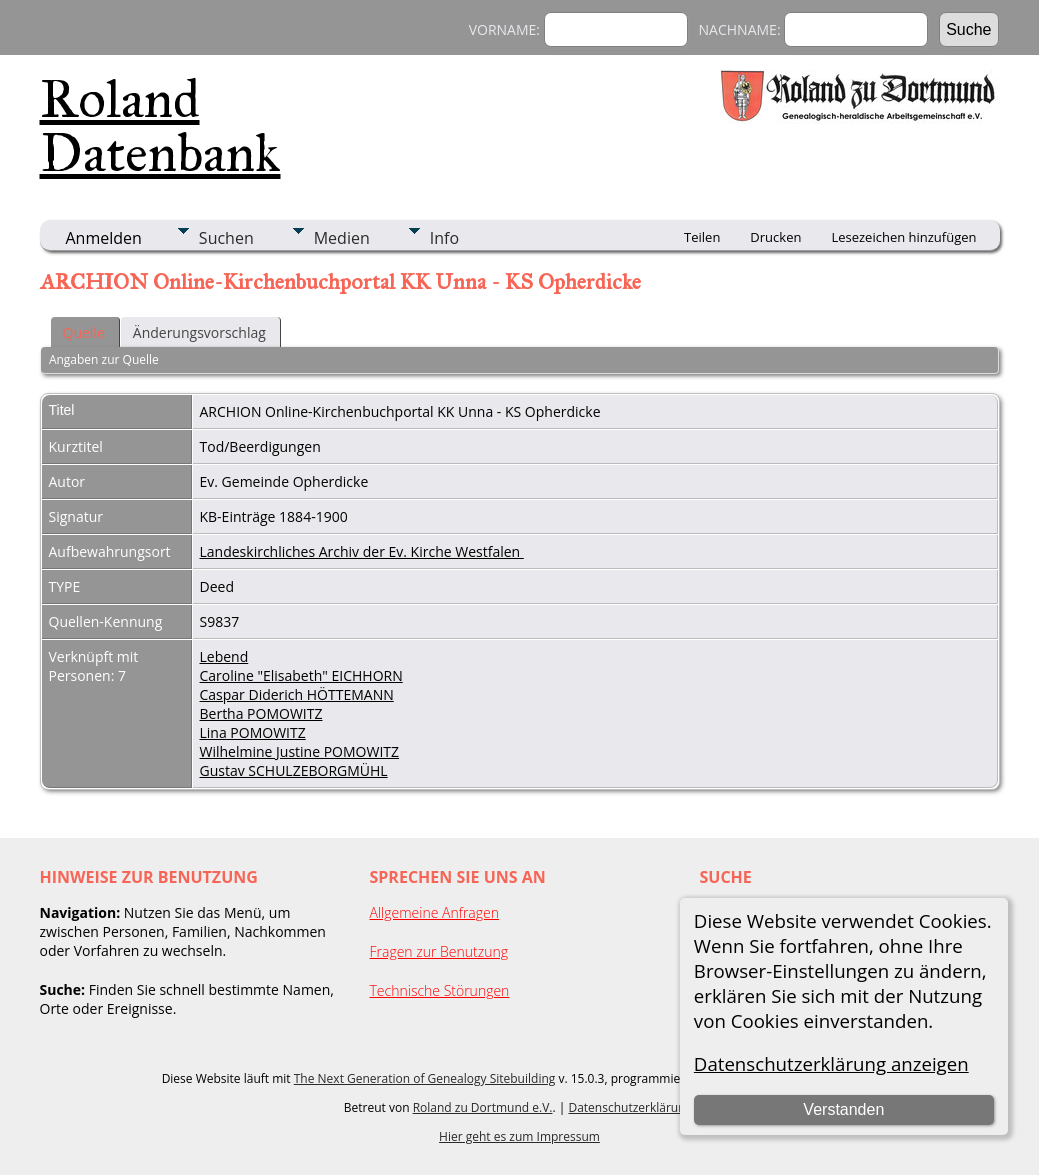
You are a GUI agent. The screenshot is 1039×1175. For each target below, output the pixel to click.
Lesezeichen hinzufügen (903, 237)
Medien (342, 238)
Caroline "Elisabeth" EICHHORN (301, 675)
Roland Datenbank (160, 126)
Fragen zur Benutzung (439, 951)
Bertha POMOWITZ (261, 713)
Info (444, 238)
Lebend (224, 656)
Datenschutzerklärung (630, 1107)
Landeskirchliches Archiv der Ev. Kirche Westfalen (362, 551)
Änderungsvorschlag (199, 332)
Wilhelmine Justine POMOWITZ (300, 751)
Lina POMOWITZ (253, 732)
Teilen (702, 237)
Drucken (775, 237)
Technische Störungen (440, 990)
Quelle (84, 332)
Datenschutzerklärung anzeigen (831, 1063)
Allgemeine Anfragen (435, 912)
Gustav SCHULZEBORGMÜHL (294, 770)
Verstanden (843, 1109)
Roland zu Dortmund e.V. (483, 1107)
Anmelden (104, 238)
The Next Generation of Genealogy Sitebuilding (425, 1078)
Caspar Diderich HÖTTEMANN (297, 694)
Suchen (226, 238)
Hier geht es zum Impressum (519, 1136)
